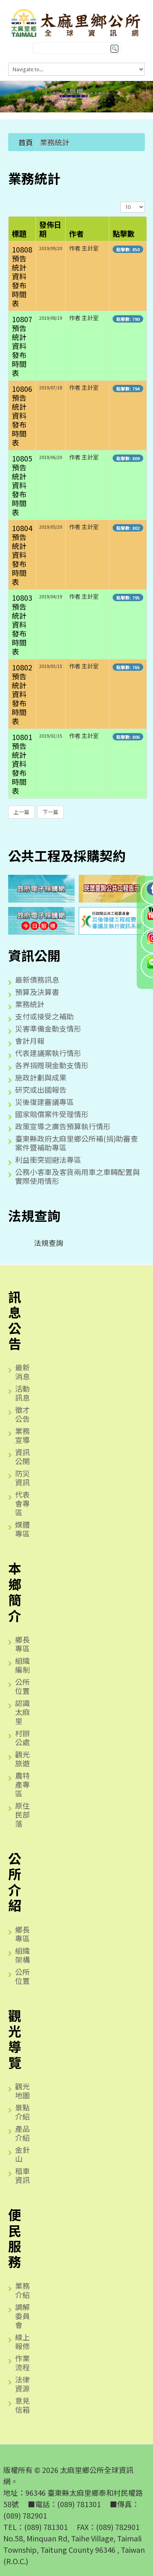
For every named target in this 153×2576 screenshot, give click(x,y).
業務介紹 (22, 2290)
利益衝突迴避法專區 (48, 1159)
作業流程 (22, 2362)
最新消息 (22, 1371)
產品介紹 (22, 2133)
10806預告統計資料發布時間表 (22, 415)
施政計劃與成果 (41, 1077)
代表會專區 (22, 1503)
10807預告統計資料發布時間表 (22, 346)
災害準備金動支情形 (48, 1028)
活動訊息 (22, 1393)
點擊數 (124, 233)
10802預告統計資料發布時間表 (22, 694)
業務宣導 (22, 1435)
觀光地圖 (22, 2090)
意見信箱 (22, 2405)
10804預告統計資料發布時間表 (22, 555)
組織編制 (22, 1665)
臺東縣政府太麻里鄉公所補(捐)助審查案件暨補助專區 (76, 1143)
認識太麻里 (22, 1712)
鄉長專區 (22, 1644)
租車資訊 (22, 2175)
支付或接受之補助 (44, 1016)
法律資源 (22, 2384)
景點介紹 (22, 2111)
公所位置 (22, 1686)
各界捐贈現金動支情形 (52, 1065)
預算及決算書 (37, 991)
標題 (19, 233)
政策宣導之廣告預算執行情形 (63, 1126)
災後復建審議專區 (44, 1101)
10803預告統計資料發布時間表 (22, 624)
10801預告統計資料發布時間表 (22, 763)
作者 (76, 233)
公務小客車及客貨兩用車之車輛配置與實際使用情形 (77, 1176)
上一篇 (21, 812)
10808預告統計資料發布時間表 (22, 276)
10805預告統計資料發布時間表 (22, 485)
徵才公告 (22, 1414)
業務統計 (29, 1004)
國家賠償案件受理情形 (52, 1114)
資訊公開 (22, 1456)
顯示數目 (120, 201)
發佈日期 (50, 229)
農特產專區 (22, 1784)
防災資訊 (22, 1477)
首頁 (25, 142)
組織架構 (22, 1955)
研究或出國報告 (41, 1089)
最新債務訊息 (37, 979)
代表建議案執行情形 (48, 1053)
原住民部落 (22, 1814)
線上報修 (22, 2341)
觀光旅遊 (22, 1758)
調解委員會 (22, 2315)
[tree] (76, 1242)
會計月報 (29, 1040)
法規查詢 (42, 1242)
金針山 (22, 2154)
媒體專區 (22, 1529)
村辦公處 (22, 1737)
